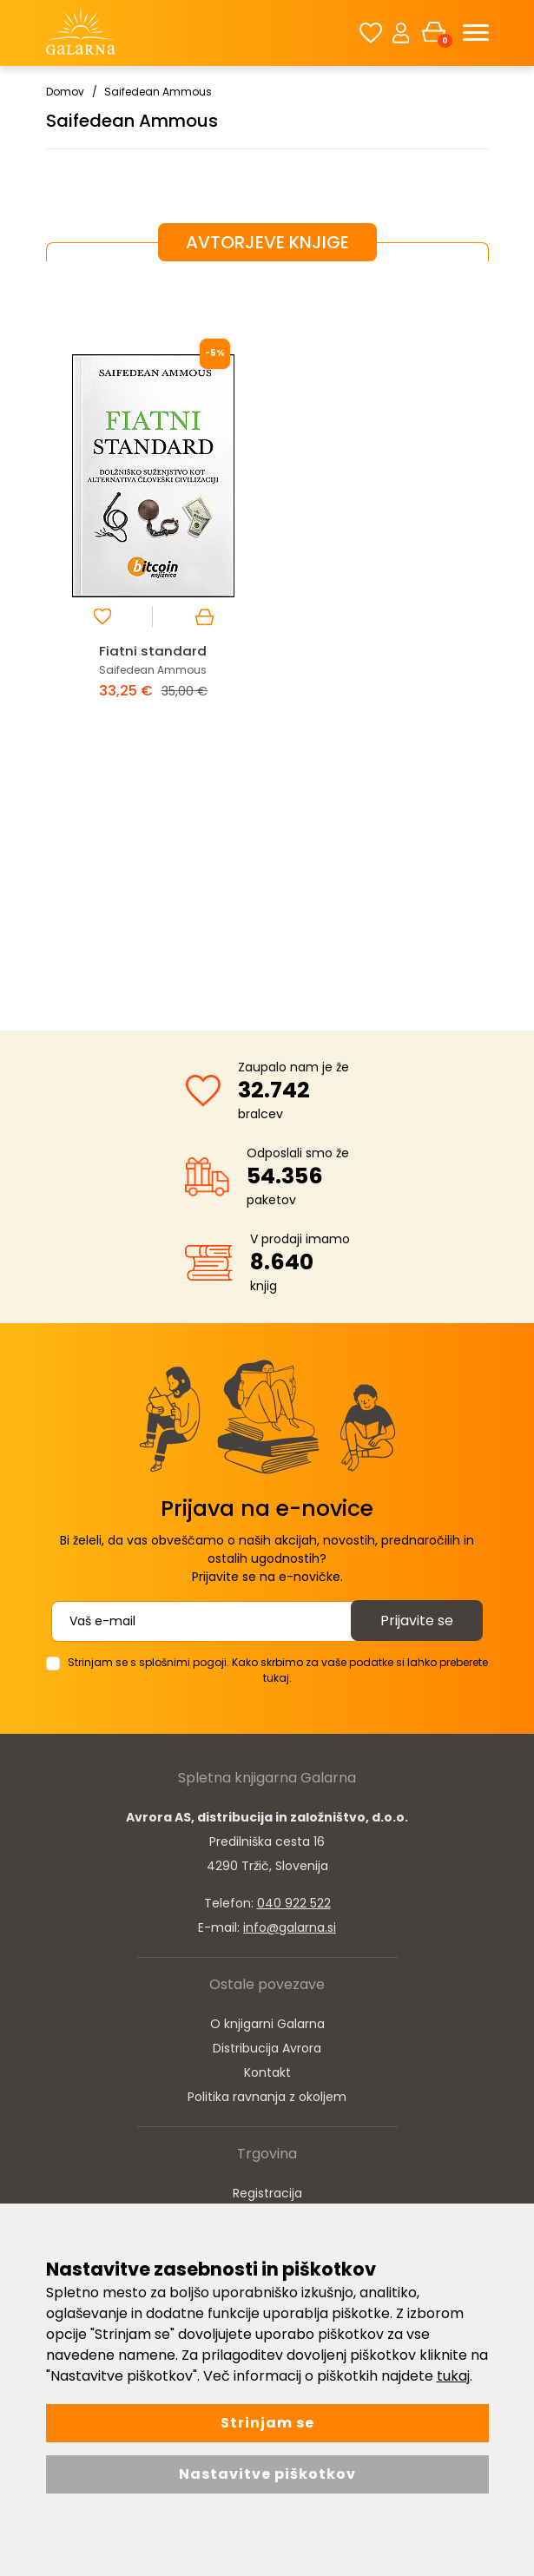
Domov (65, 91)
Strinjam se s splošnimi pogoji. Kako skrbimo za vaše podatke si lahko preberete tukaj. (278, 1670)
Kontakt (267, 2072)
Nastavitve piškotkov (267, 2474)
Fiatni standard (153, 651)
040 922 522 (294, 1903)
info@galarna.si (289, 1927)
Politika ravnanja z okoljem (267, 2096)
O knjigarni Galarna (267, 2023)
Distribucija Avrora (267, 2048)
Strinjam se (267, 2423)
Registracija (267, 2193)
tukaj (453, 2376)
